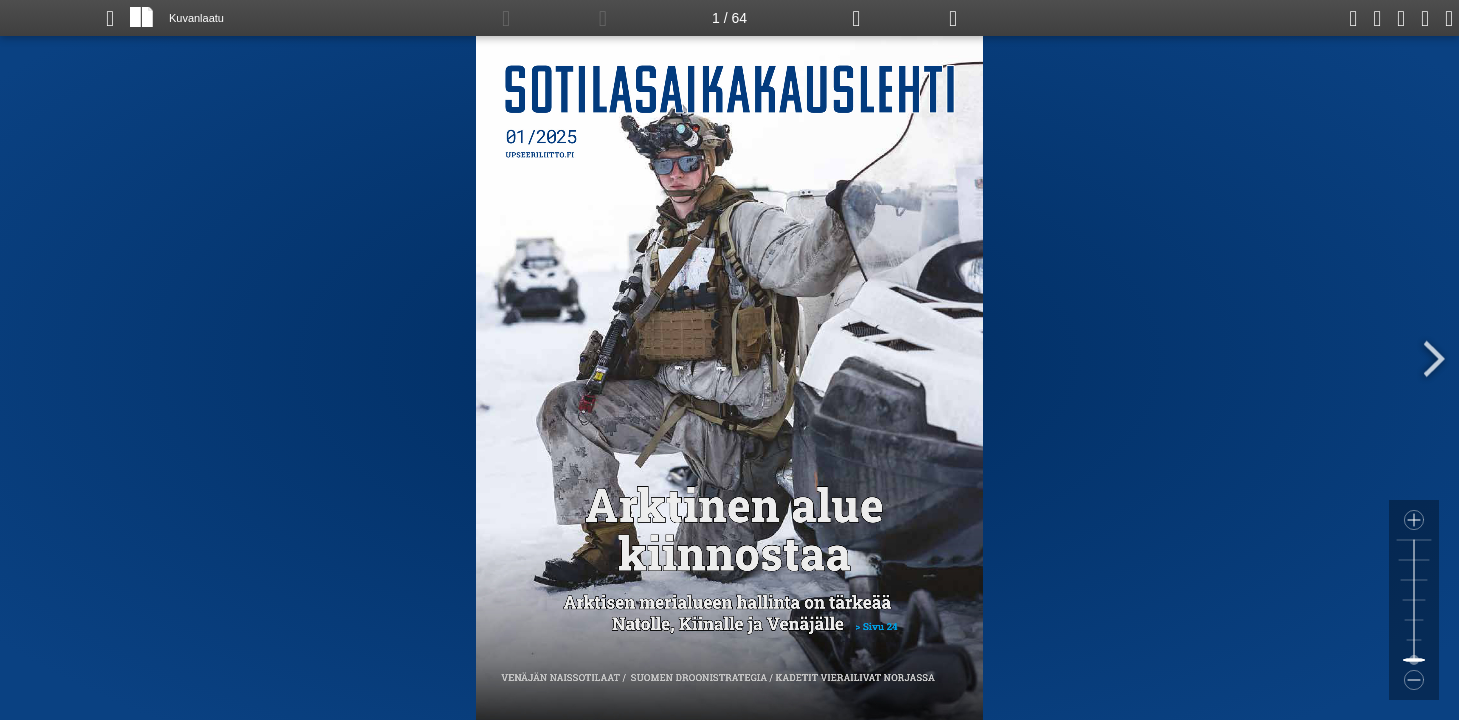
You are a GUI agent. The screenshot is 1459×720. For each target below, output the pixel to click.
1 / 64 (729, 18)
